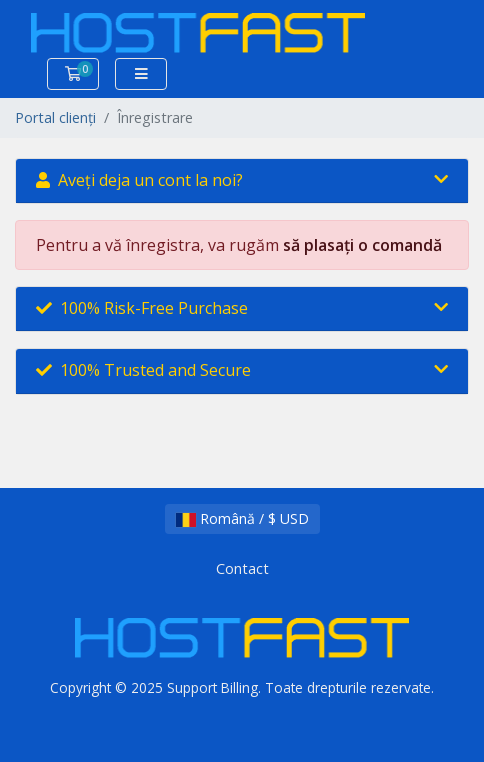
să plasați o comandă (362, 245)
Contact (242, 568)
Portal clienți (55, 117)
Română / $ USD (242, 518)
